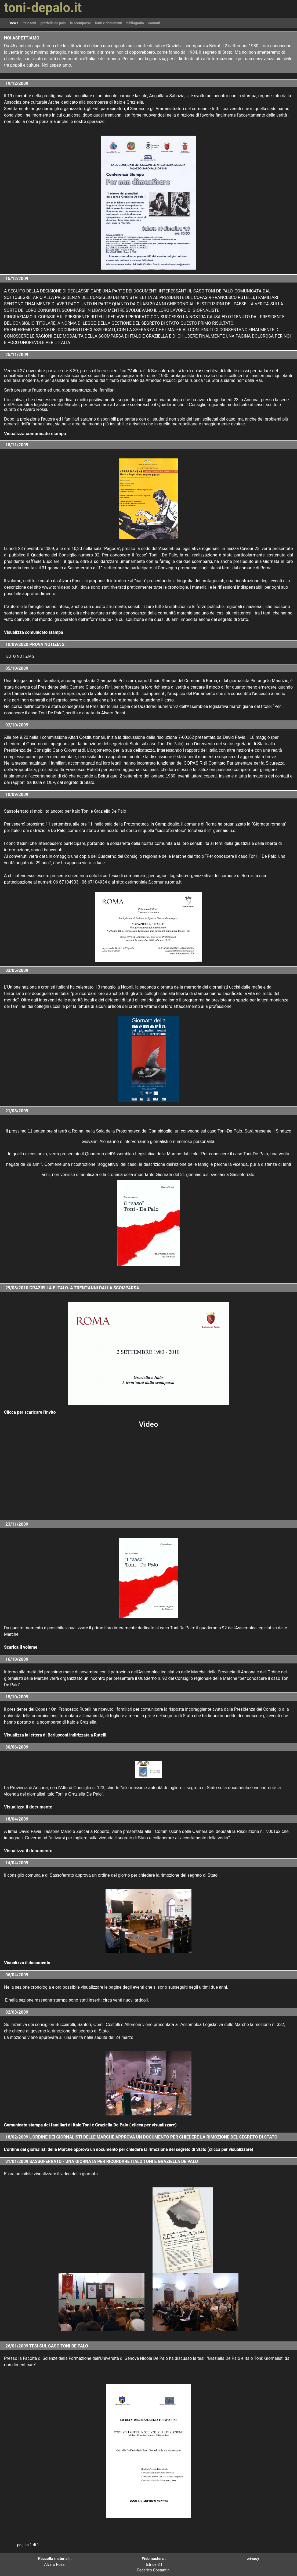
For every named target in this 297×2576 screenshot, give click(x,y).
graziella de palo (53, 23)
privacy (253, 2558)
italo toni (29, 23)
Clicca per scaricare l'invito (30, 1412)
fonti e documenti (108, 23)
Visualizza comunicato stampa (33, 632)
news (14, 23)
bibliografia (135, 23)
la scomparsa (80, 23)
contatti (154, 23)
